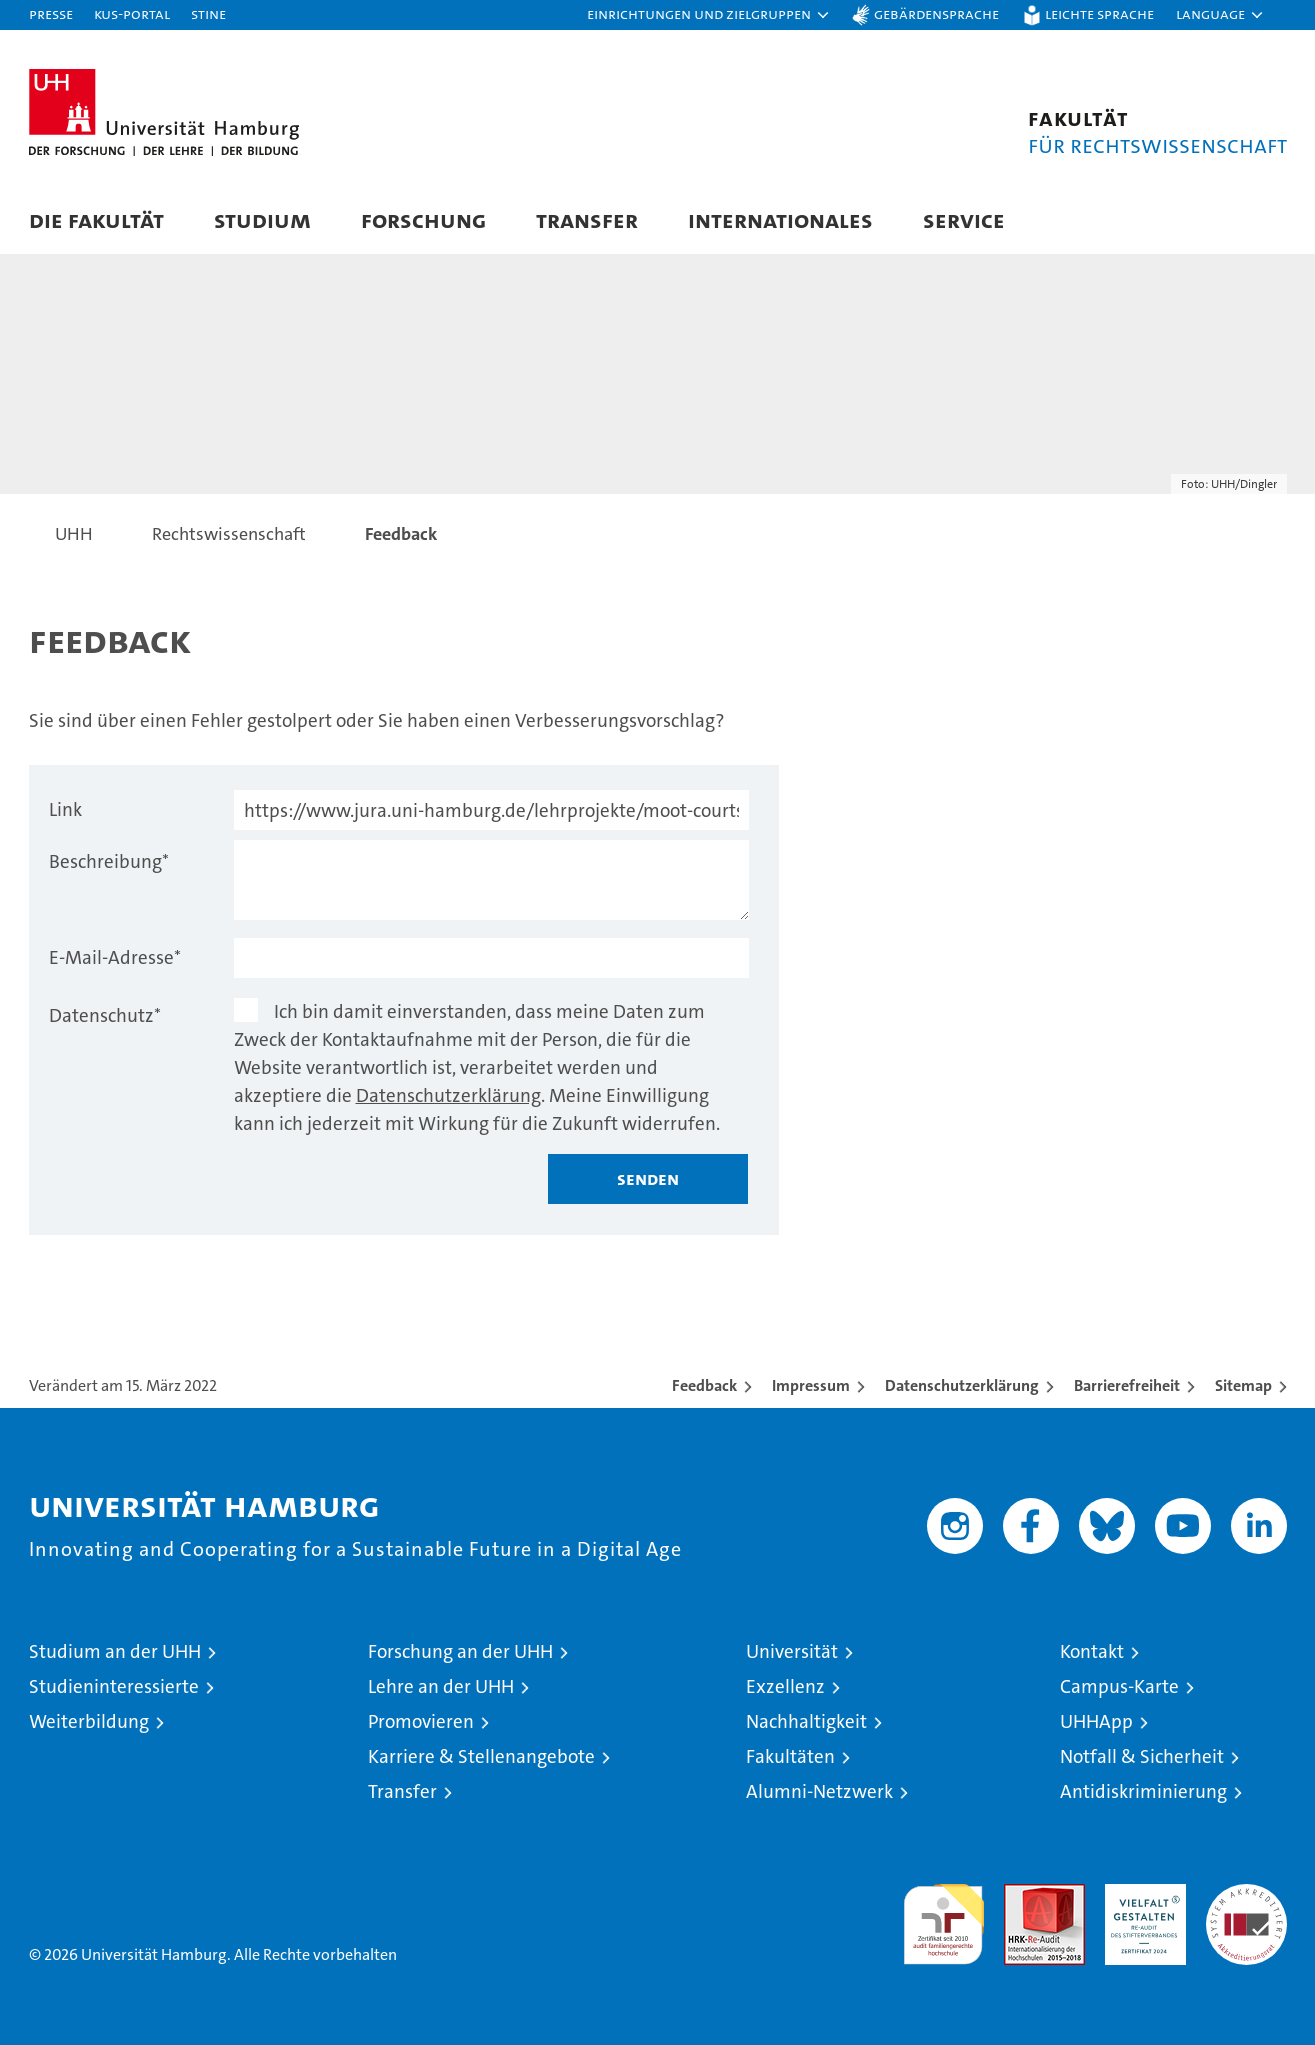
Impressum (811, 1385)
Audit (1023, 1894)
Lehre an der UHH (441, 1686)
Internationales (780, 219)
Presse (51, 13)
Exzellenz (785, 1686)
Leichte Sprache (1099, 13)
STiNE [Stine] (208, 13)
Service (964, 219)
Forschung (423, 219)
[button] (709, 15)
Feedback (704, 1385)
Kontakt (1092, 1651)
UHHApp (1096, 1721)
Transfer (587, 219)
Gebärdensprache (936, 13)
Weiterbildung (89, 1721)
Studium (262, 219)
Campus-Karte (1119, 1686)
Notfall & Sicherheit (1142, 1756)
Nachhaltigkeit (806, 1721)
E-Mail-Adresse (115, 957)
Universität (792, 1651)
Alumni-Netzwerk (819, 1791)
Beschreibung (109, 861)
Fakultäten (790, 1756)
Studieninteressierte (114, 1686)
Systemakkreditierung (1246, 1894)
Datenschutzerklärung (448, 1095)
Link (65, 809)
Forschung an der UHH (460, 1651)
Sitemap (1243, 1385)
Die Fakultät (96, 219)
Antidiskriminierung (1143, 1791)
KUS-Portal (132, 13)
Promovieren (421, 1721)
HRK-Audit (1140, 1894)
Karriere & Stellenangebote (481, 1756)
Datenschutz (105, 1015)
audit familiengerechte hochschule (943, 1915)
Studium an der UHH (115, 1651)
